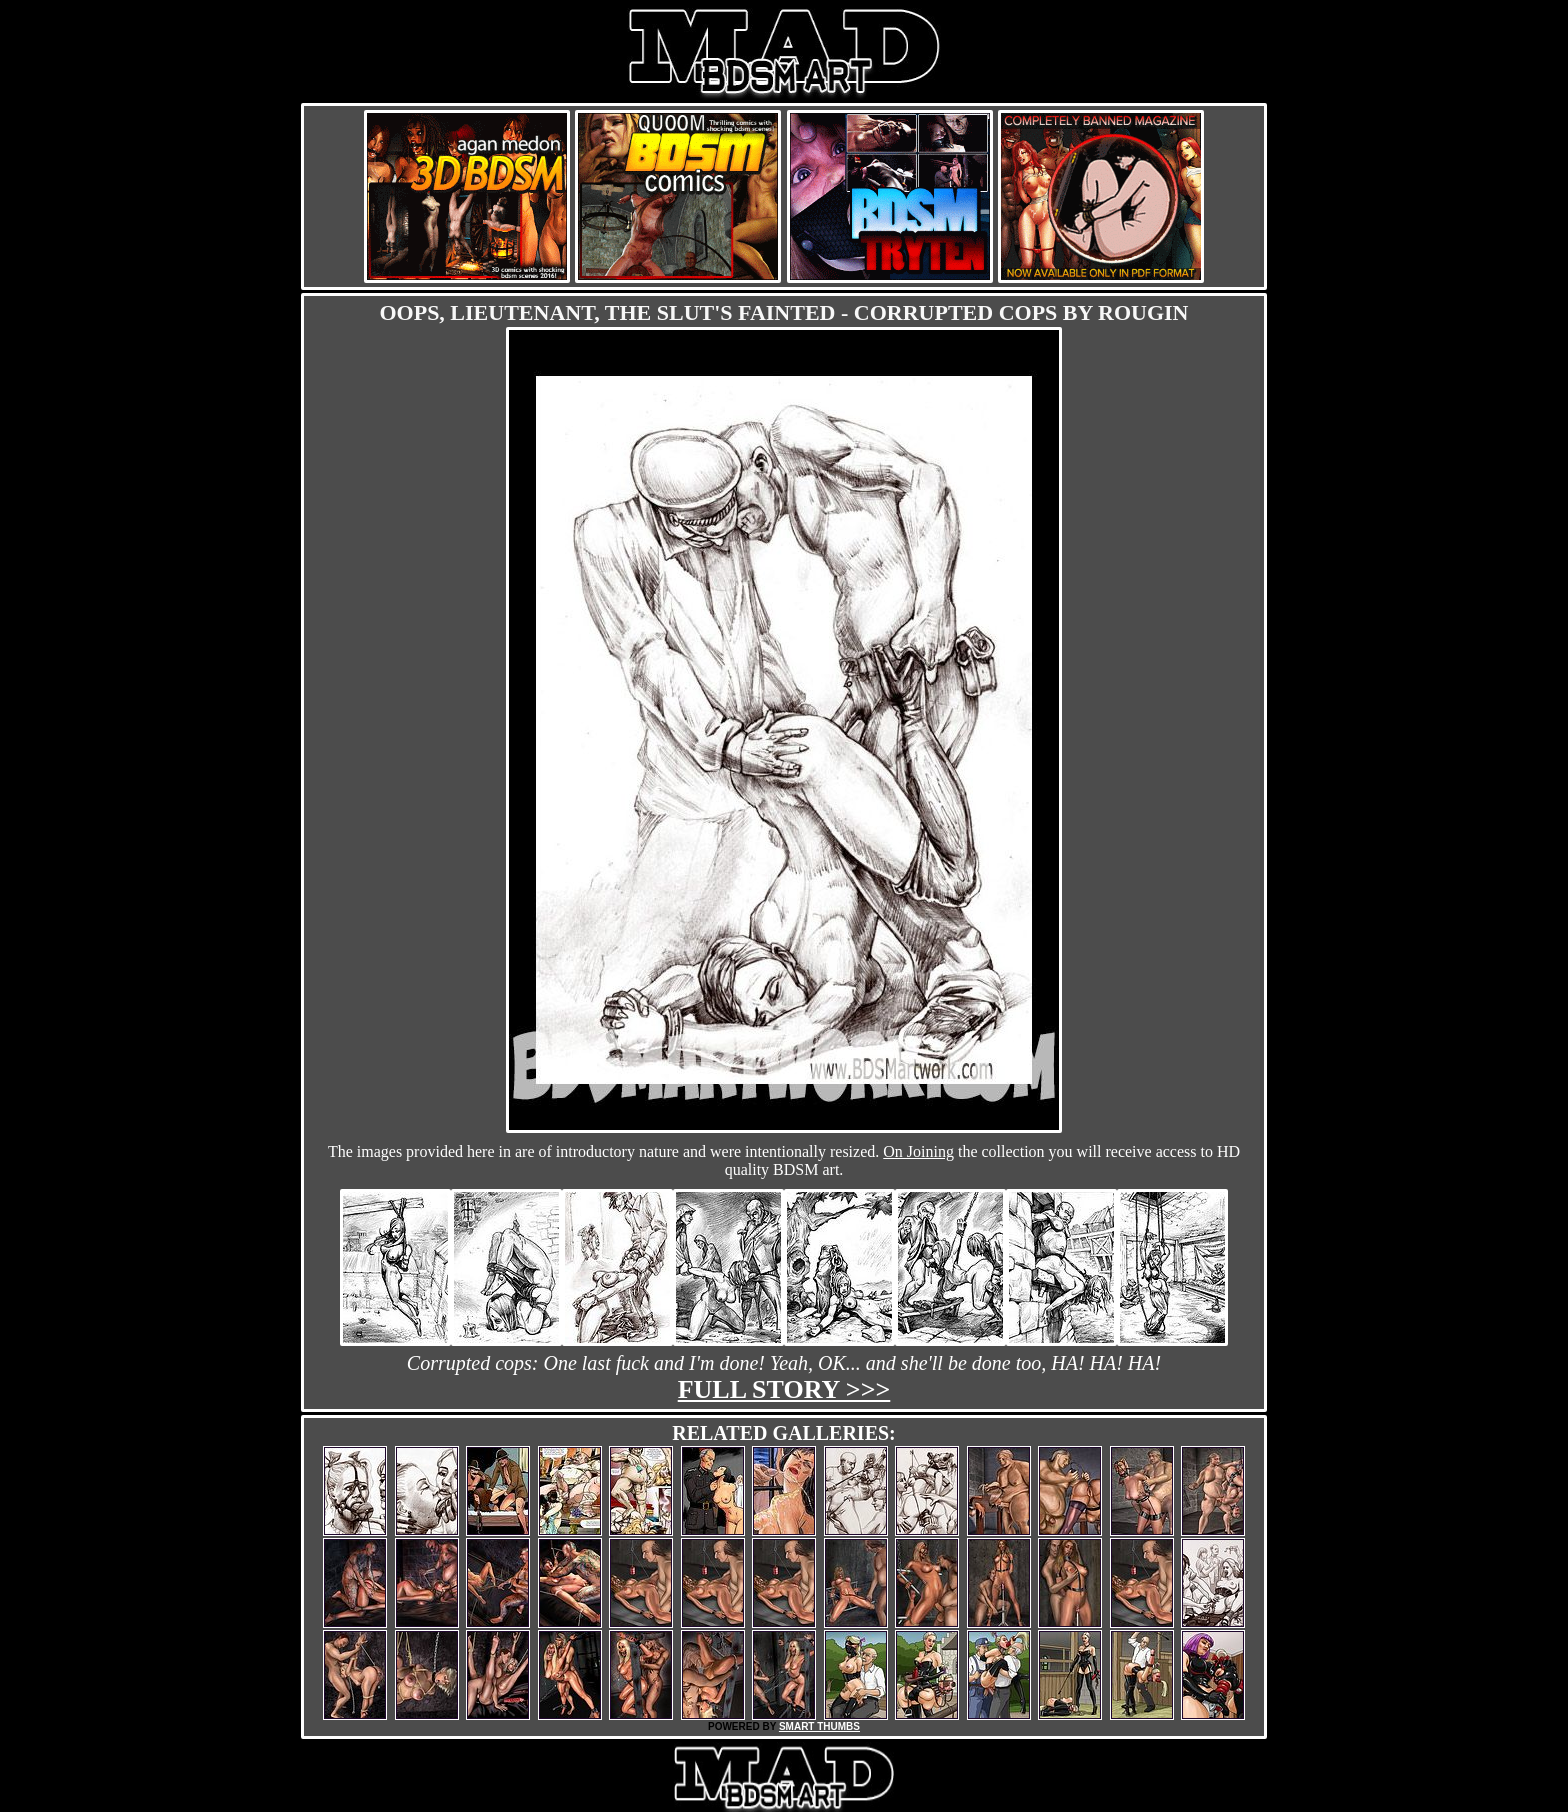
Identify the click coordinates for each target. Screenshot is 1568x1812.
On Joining (918, 1151)
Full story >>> (784, 1389)
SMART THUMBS (819, 1726)
